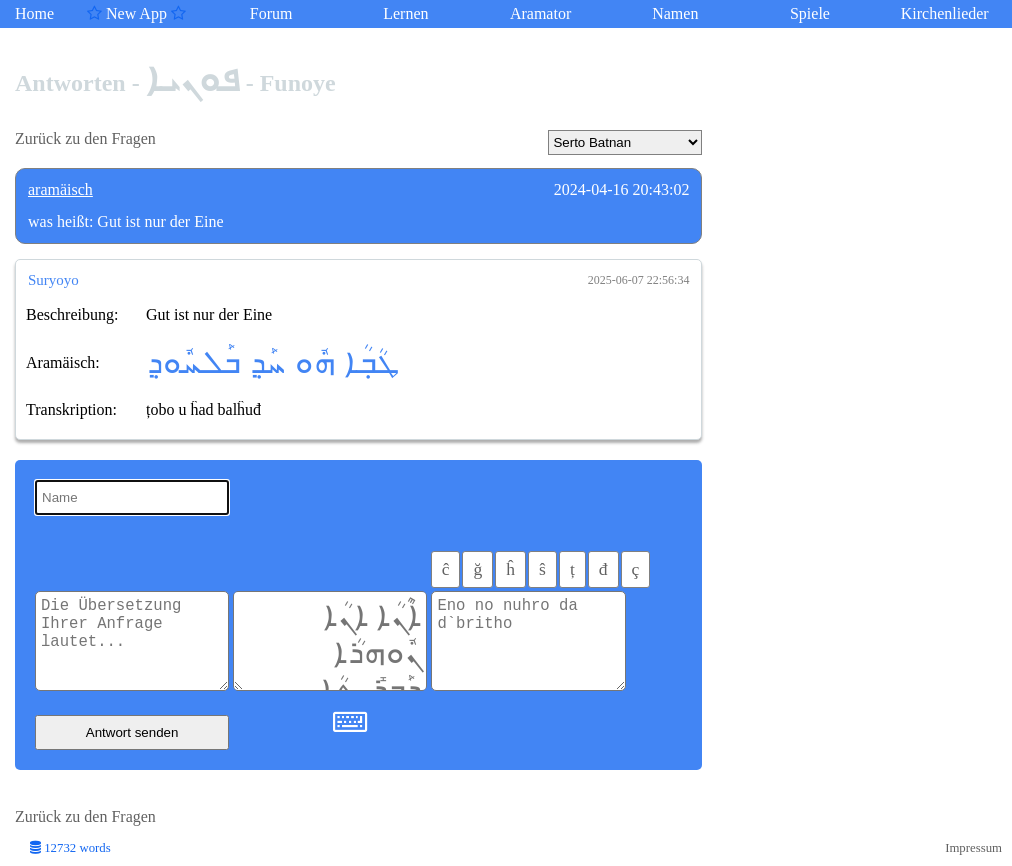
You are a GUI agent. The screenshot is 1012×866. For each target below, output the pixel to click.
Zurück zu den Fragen (85, 138)
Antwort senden (132, 732)
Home (34, 13)
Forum (271, 13)
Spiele (810, 13)
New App (136, 13)
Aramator (540, 13)
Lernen (405, 13)
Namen (675, 13)
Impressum (973, 848)
